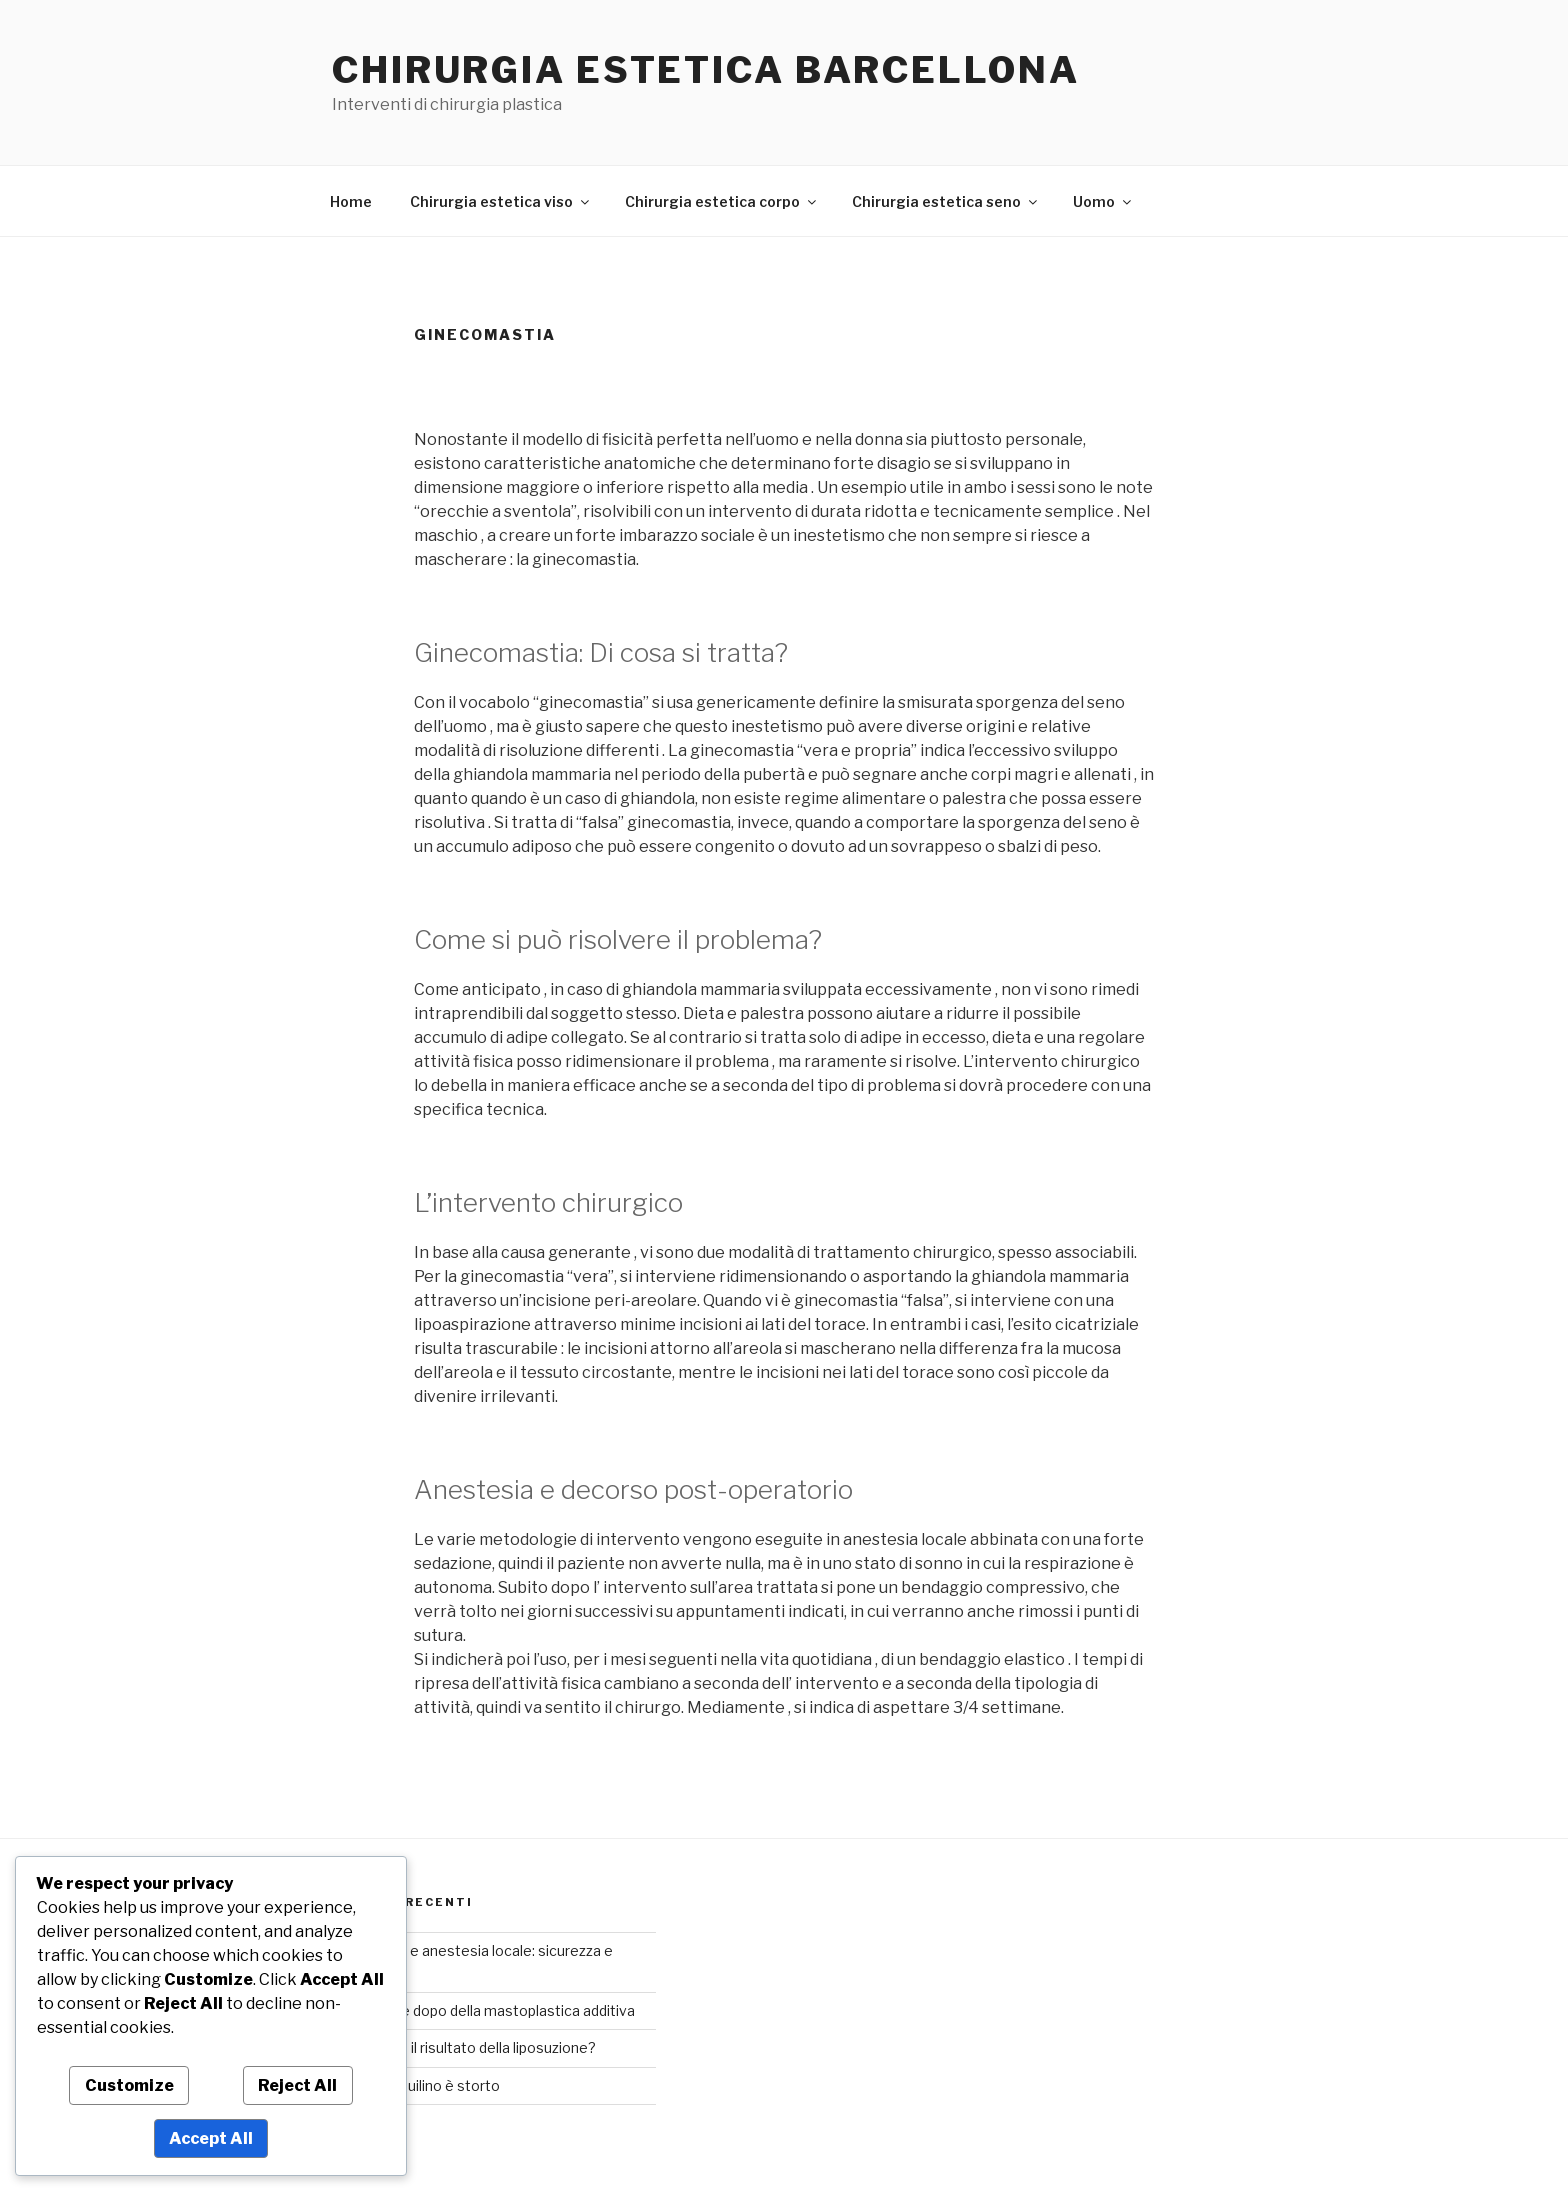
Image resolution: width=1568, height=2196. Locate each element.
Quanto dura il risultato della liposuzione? (461, 2047)
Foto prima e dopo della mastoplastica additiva (480, 2010)
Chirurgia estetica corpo (722, 201)
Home (351, 201)
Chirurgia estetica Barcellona (706, 70)
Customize (129, 2085)
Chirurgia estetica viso (501, 201)
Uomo (1103, 201)
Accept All (211, 2138)
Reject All (297, 2085)
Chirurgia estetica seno (946, 201)
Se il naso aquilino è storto (413, 2085)
